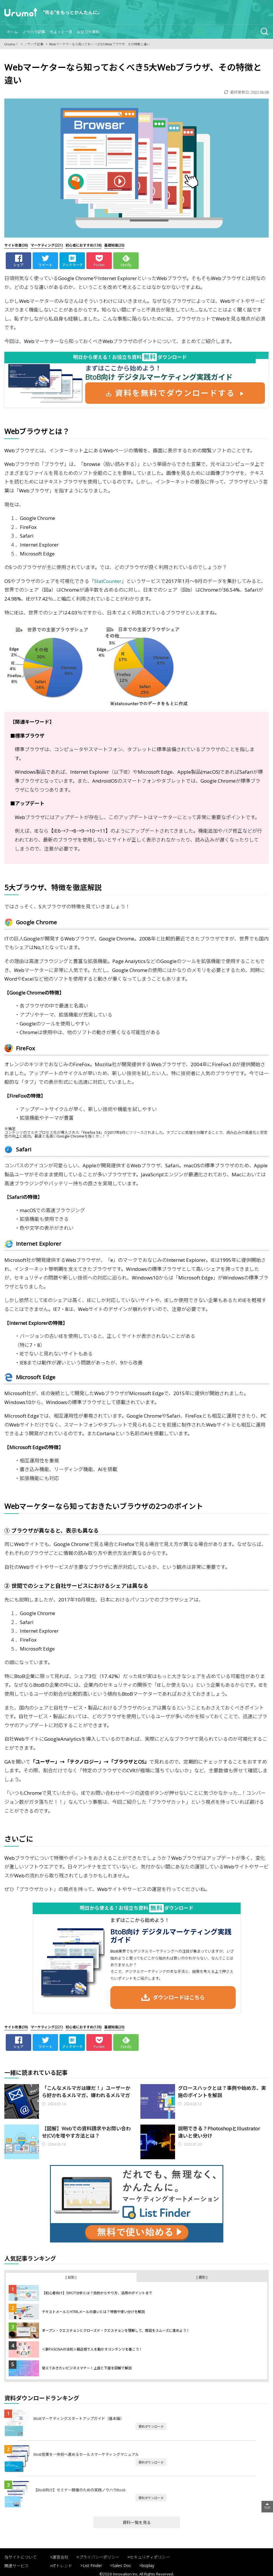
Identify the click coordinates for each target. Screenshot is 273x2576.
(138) (83, 245)
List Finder (92, 2565)
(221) (47, 245)
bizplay (148, 2565)
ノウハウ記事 (34, 31)
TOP (267, 2508)
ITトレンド (62, 2565)
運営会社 (60, 2557)
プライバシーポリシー (99, 2557)
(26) (114, 245)
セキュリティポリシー (150, 2557)
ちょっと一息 (61, 31)
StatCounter (107, 581)
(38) (16, 245)
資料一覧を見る (136, 2522)
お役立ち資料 (88, 31)
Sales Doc (121, 2565)
